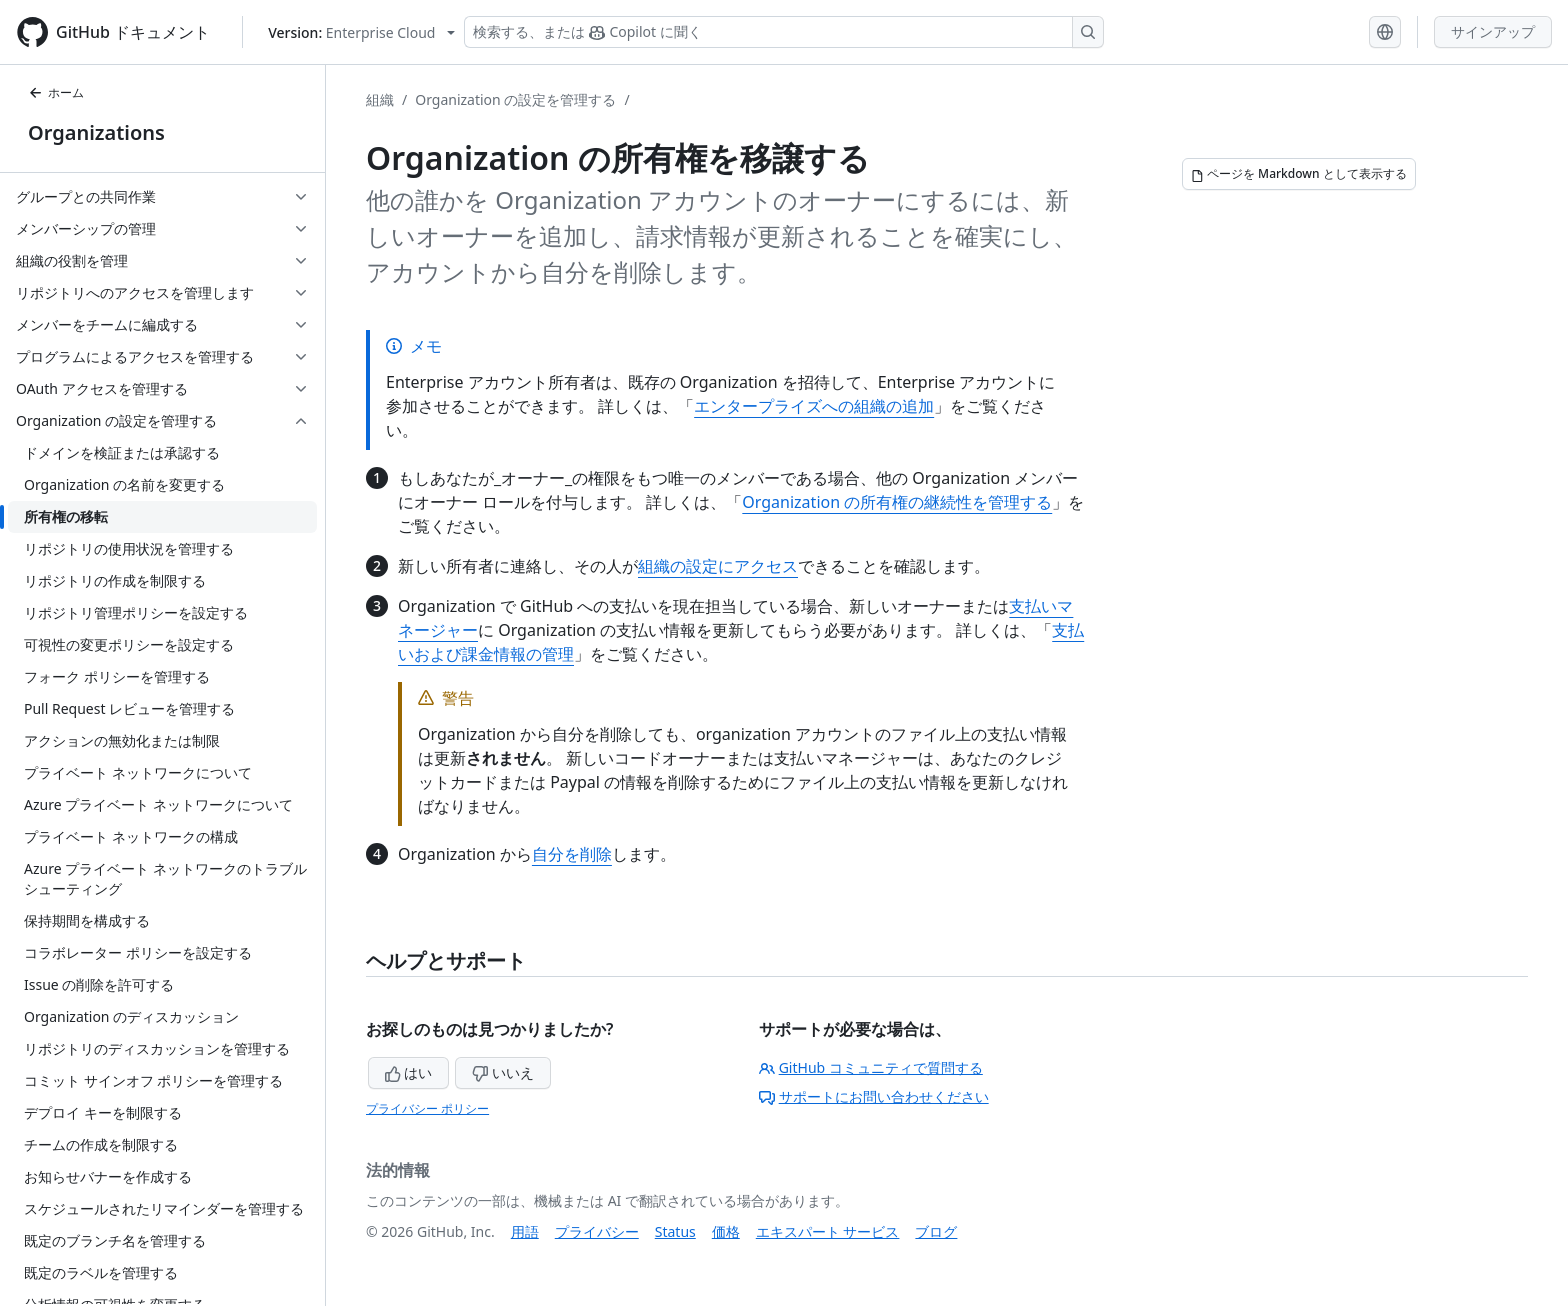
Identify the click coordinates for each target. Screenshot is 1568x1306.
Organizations (96, 132)
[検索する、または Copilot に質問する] (784, 32)
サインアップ (1493, 31)
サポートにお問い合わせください (874, 1096)
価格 (726, 1231)
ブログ (936, 1231)
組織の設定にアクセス (718, 566)
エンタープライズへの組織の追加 (814, 406)
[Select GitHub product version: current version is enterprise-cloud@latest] (361, 32)
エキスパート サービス (828, 1231)
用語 (525, 1231)
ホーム (56, 92)
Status (675, 1231)
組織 (380, 99)
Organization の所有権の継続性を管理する (897, 502)
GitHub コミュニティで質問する (871, 1067)
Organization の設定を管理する (515, 99)
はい (409, 1072)
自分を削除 (572, 854)
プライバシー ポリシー (427, 1108)
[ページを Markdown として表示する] (1299, 174)
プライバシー (597, 1231)
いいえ (503, 1072)
